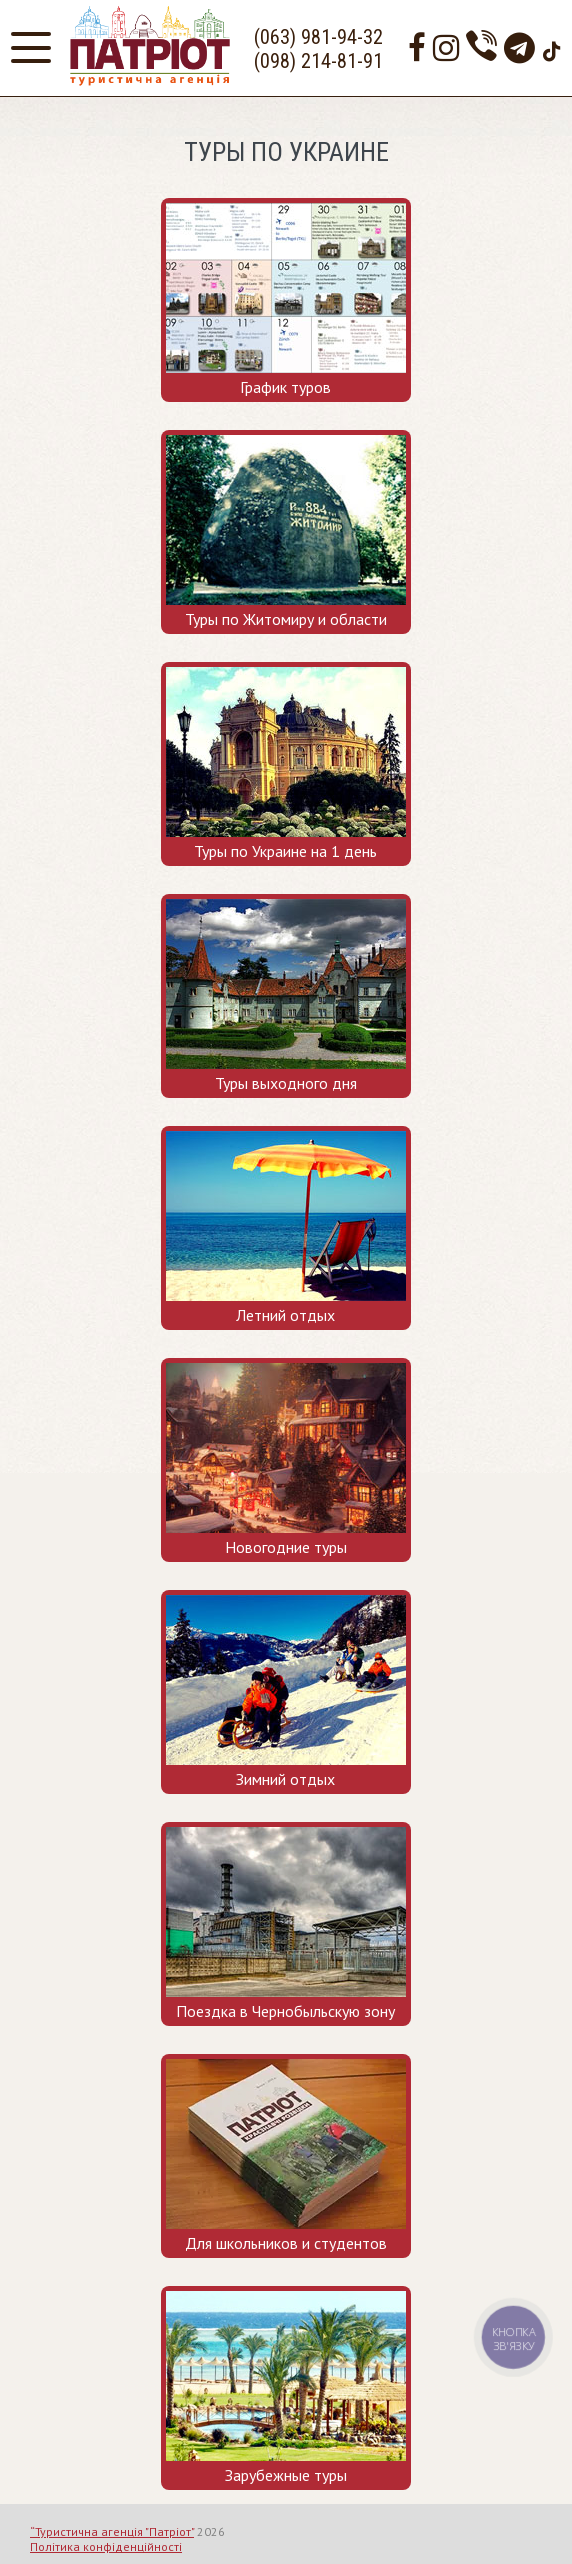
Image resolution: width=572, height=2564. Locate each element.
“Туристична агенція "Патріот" (112, 2531)
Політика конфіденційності (106, 2546)
